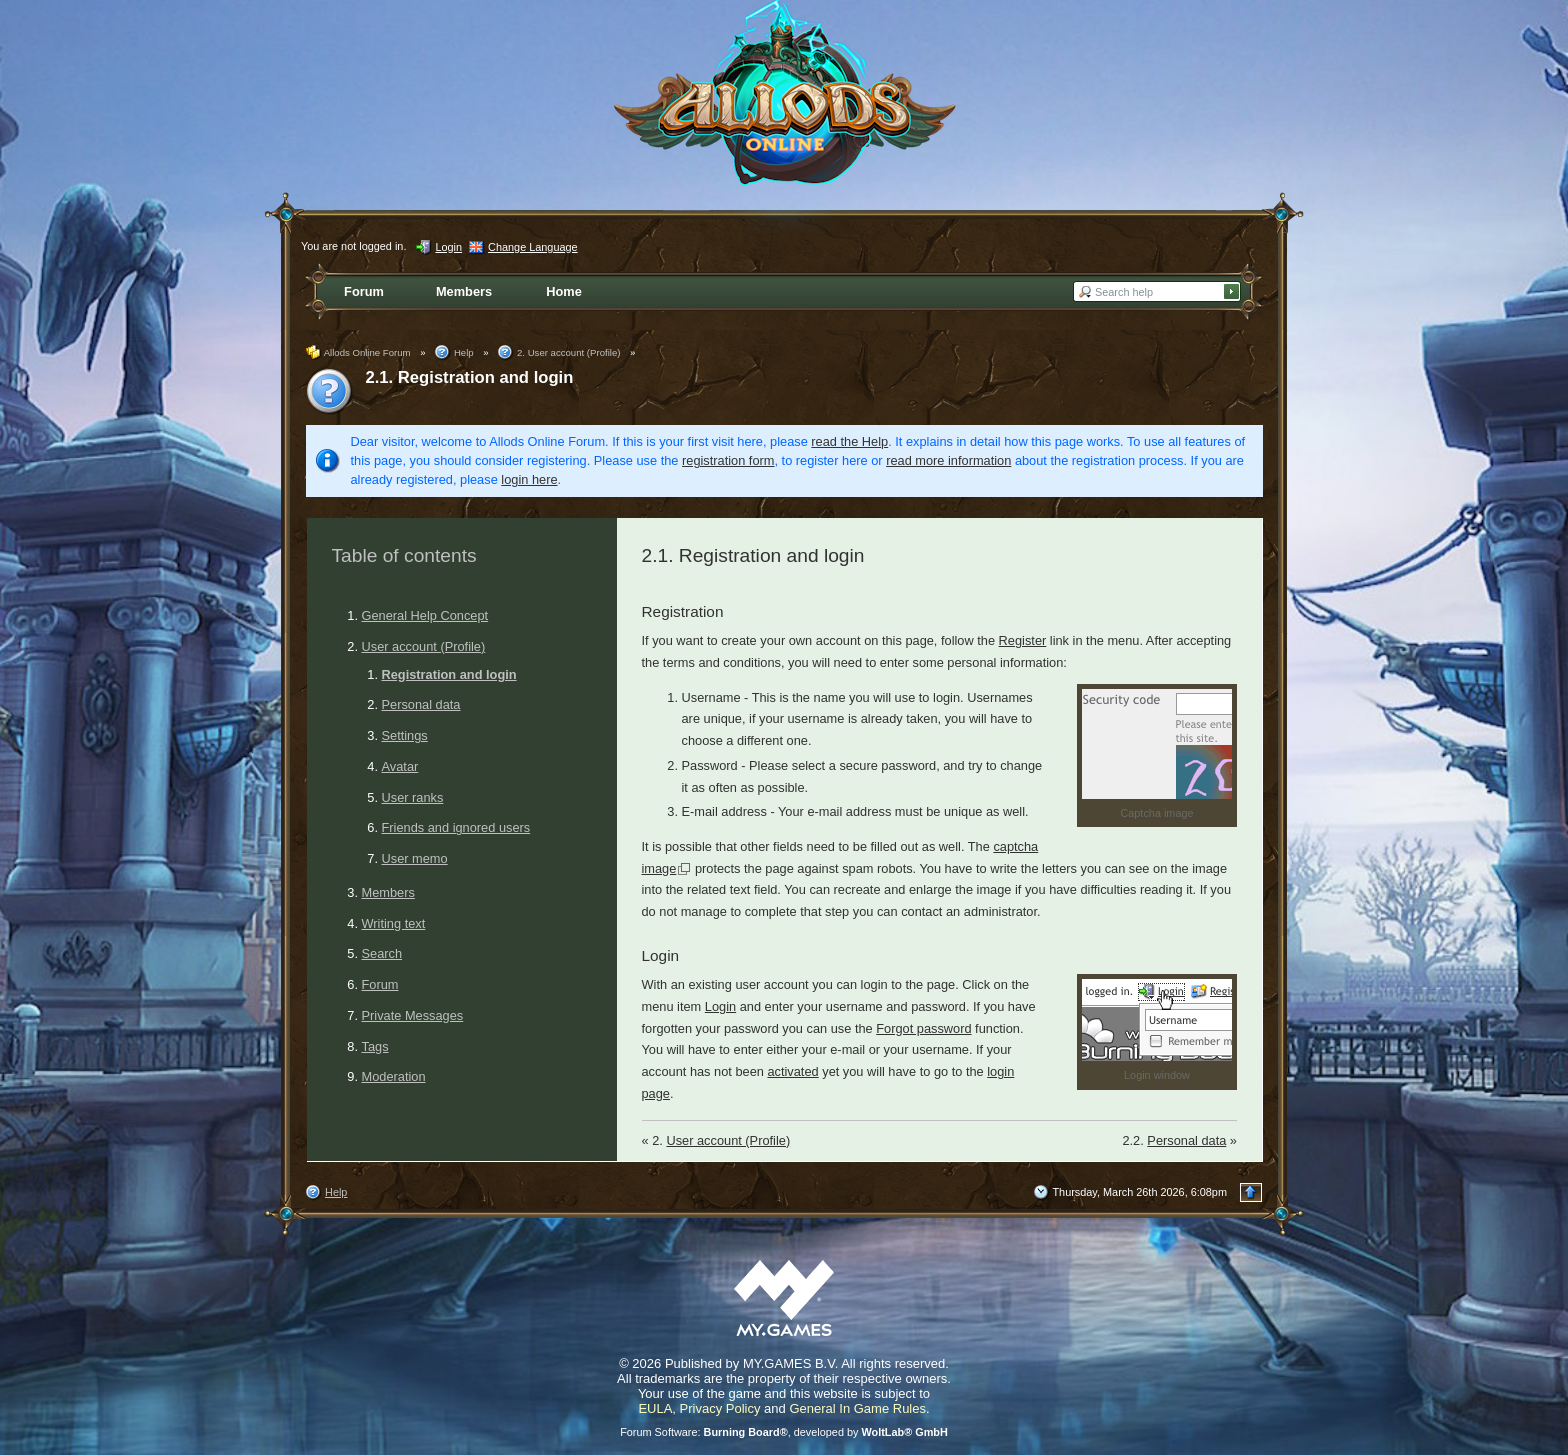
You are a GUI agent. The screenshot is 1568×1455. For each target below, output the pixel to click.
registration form (728, 460)
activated (792, 1071)
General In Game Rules (857, 1408)
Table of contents (404, 555)
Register (1023, 640)
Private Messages (413, 1015)
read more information (948, 460)
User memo (415, 858)
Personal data (421, 704)
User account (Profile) (424, 646)
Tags (375, 1046)
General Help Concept (425, 615)
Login (720, 1006)
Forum (380, 984)
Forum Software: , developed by (784, 1432)
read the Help (849, 441)
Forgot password (923, 1028)
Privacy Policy (720, 1408)
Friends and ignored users (456, 827)
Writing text (394, 923)
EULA (655, 1408)
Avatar (400, 766)
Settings (405, 735)
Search (382, 953)
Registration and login (449, 674)
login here (529, 479)
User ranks (413, 797)
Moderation (394, 1076)
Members (388, 892)
